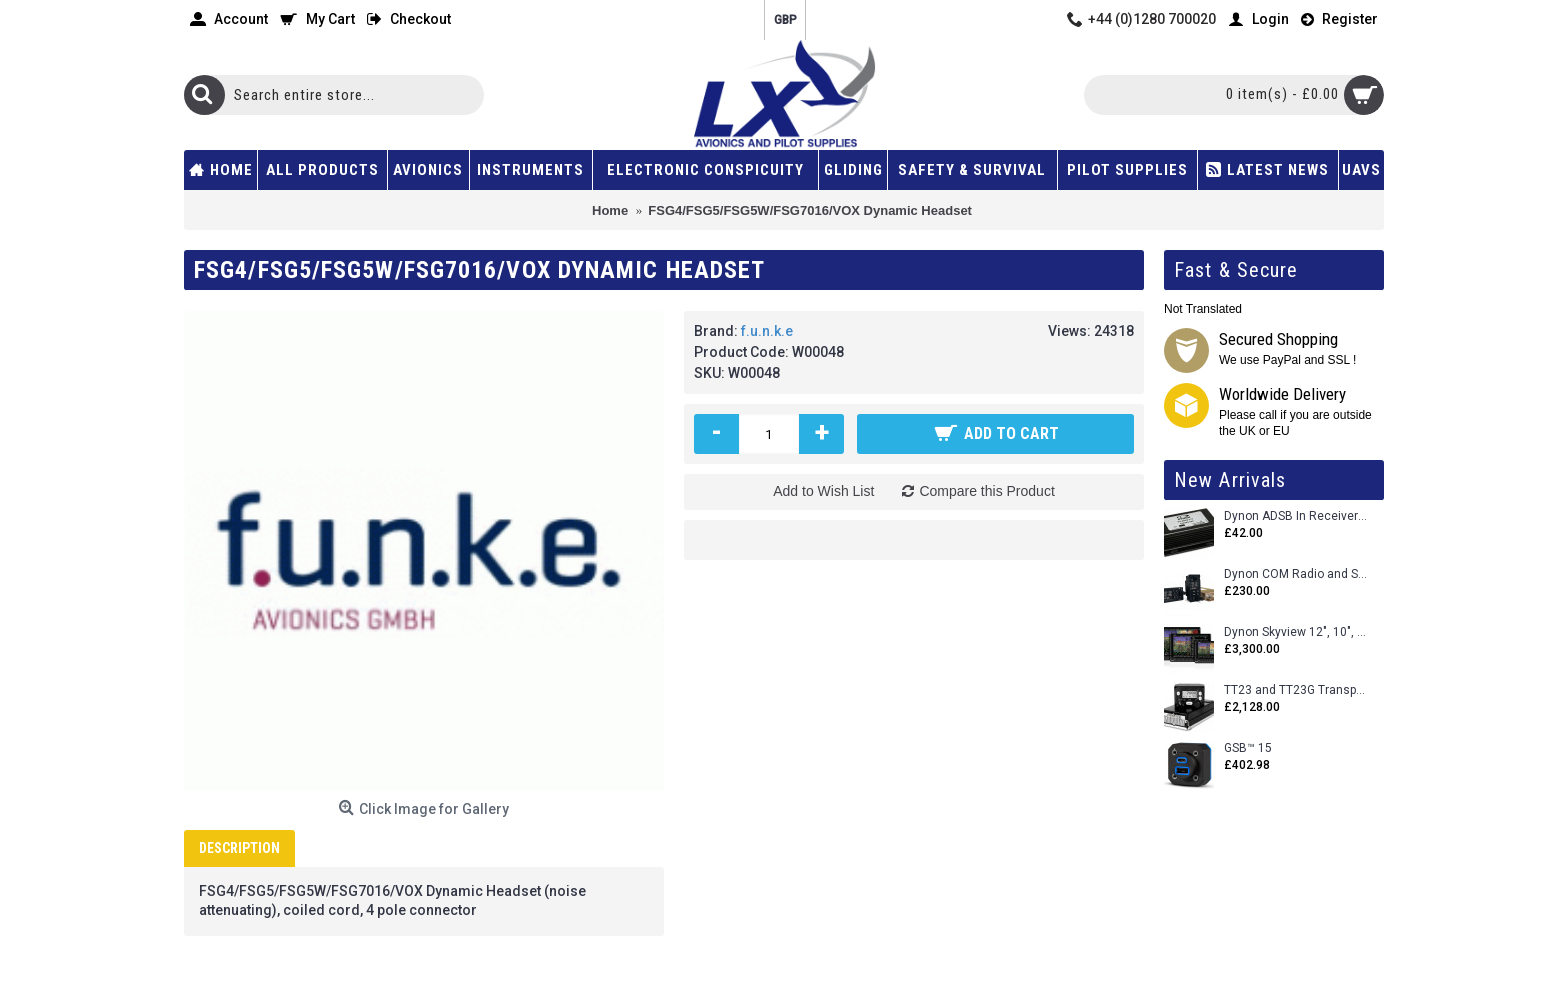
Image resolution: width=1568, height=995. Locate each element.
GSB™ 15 (1248, 748)
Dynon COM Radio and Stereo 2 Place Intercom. (1296, 574)
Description (239, 848)
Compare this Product (986, 491)
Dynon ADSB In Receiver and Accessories (1296, 516)
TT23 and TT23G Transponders (1296, 690)
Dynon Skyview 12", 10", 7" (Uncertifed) (1296, 632)
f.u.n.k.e (767, 331)
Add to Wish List (823, 491)
